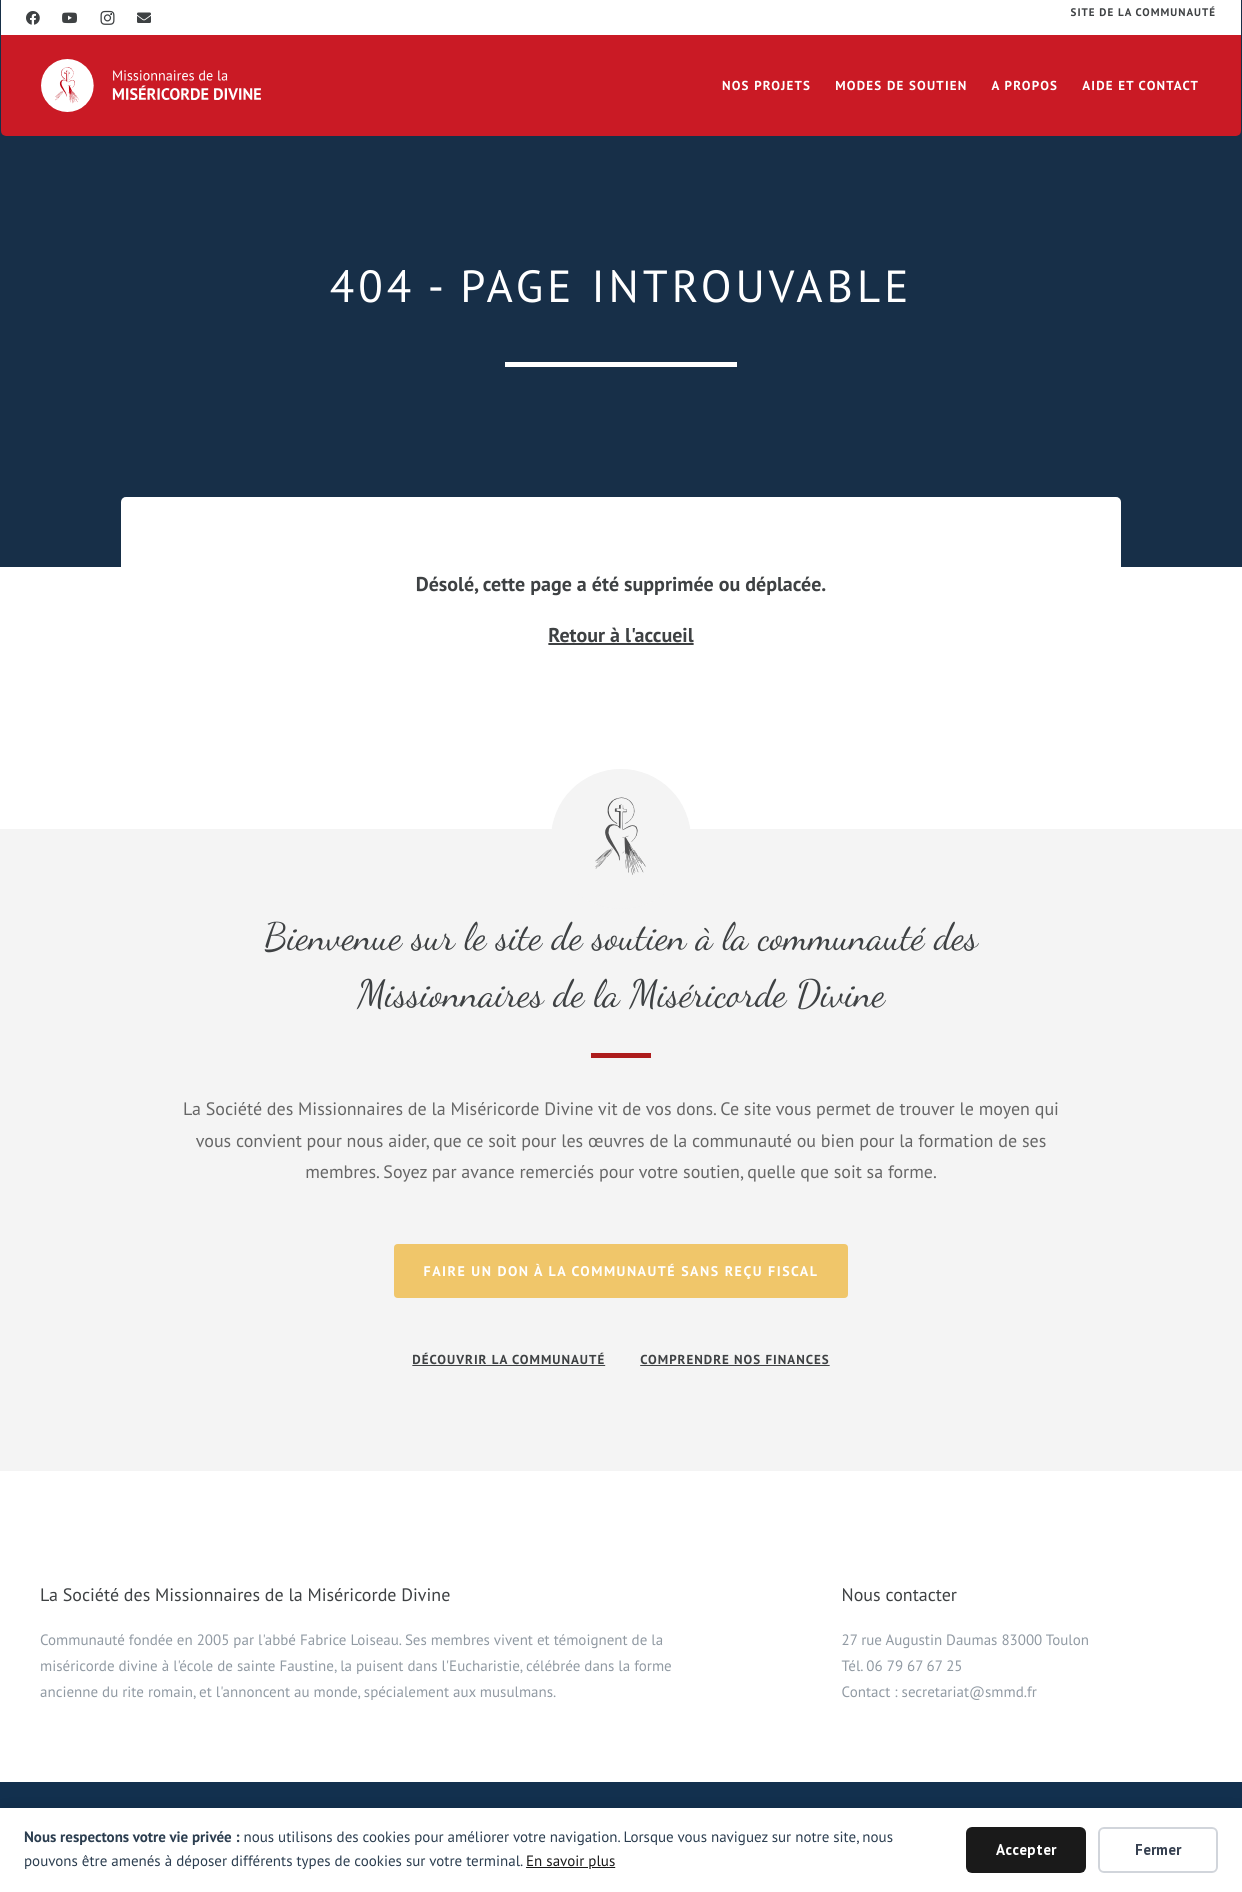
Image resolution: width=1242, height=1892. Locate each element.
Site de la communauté (1143, 13)
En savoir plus (570, 1861)
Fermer (1158, 1849)
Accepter (1026, 1849)
